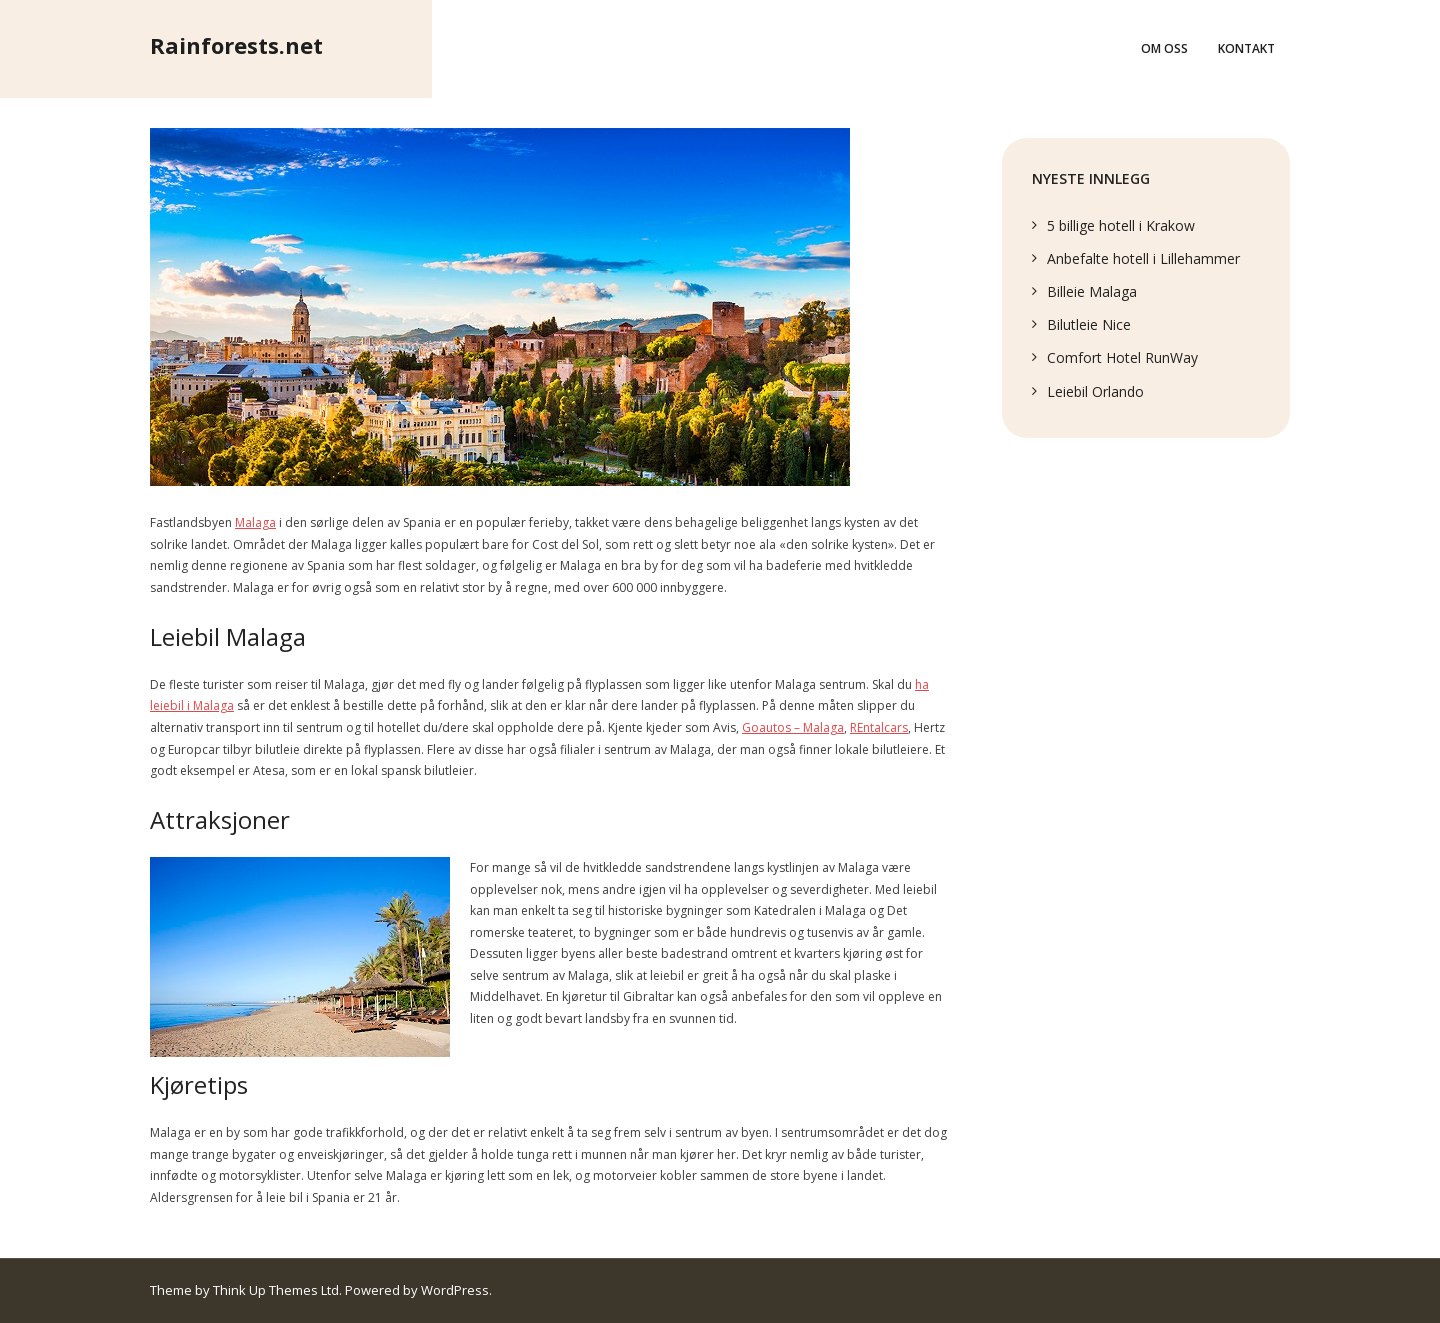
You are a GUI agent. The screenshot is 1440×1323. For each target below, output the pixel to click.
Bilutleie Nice (1089, 324)
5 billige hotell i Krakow (1121, 225)
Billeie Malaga (1092, 291)
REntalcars (879, 727)
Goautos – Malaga (793, 727)
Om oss (1164, 48)
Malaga (255, 522)
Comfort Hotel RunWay (1122, 357)
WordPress (455, 1290)
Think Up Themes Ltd (276, 1290)
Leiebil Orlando (1095, 391)
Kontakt (1246, 48)
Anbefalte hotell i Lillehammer (1143, 258)
